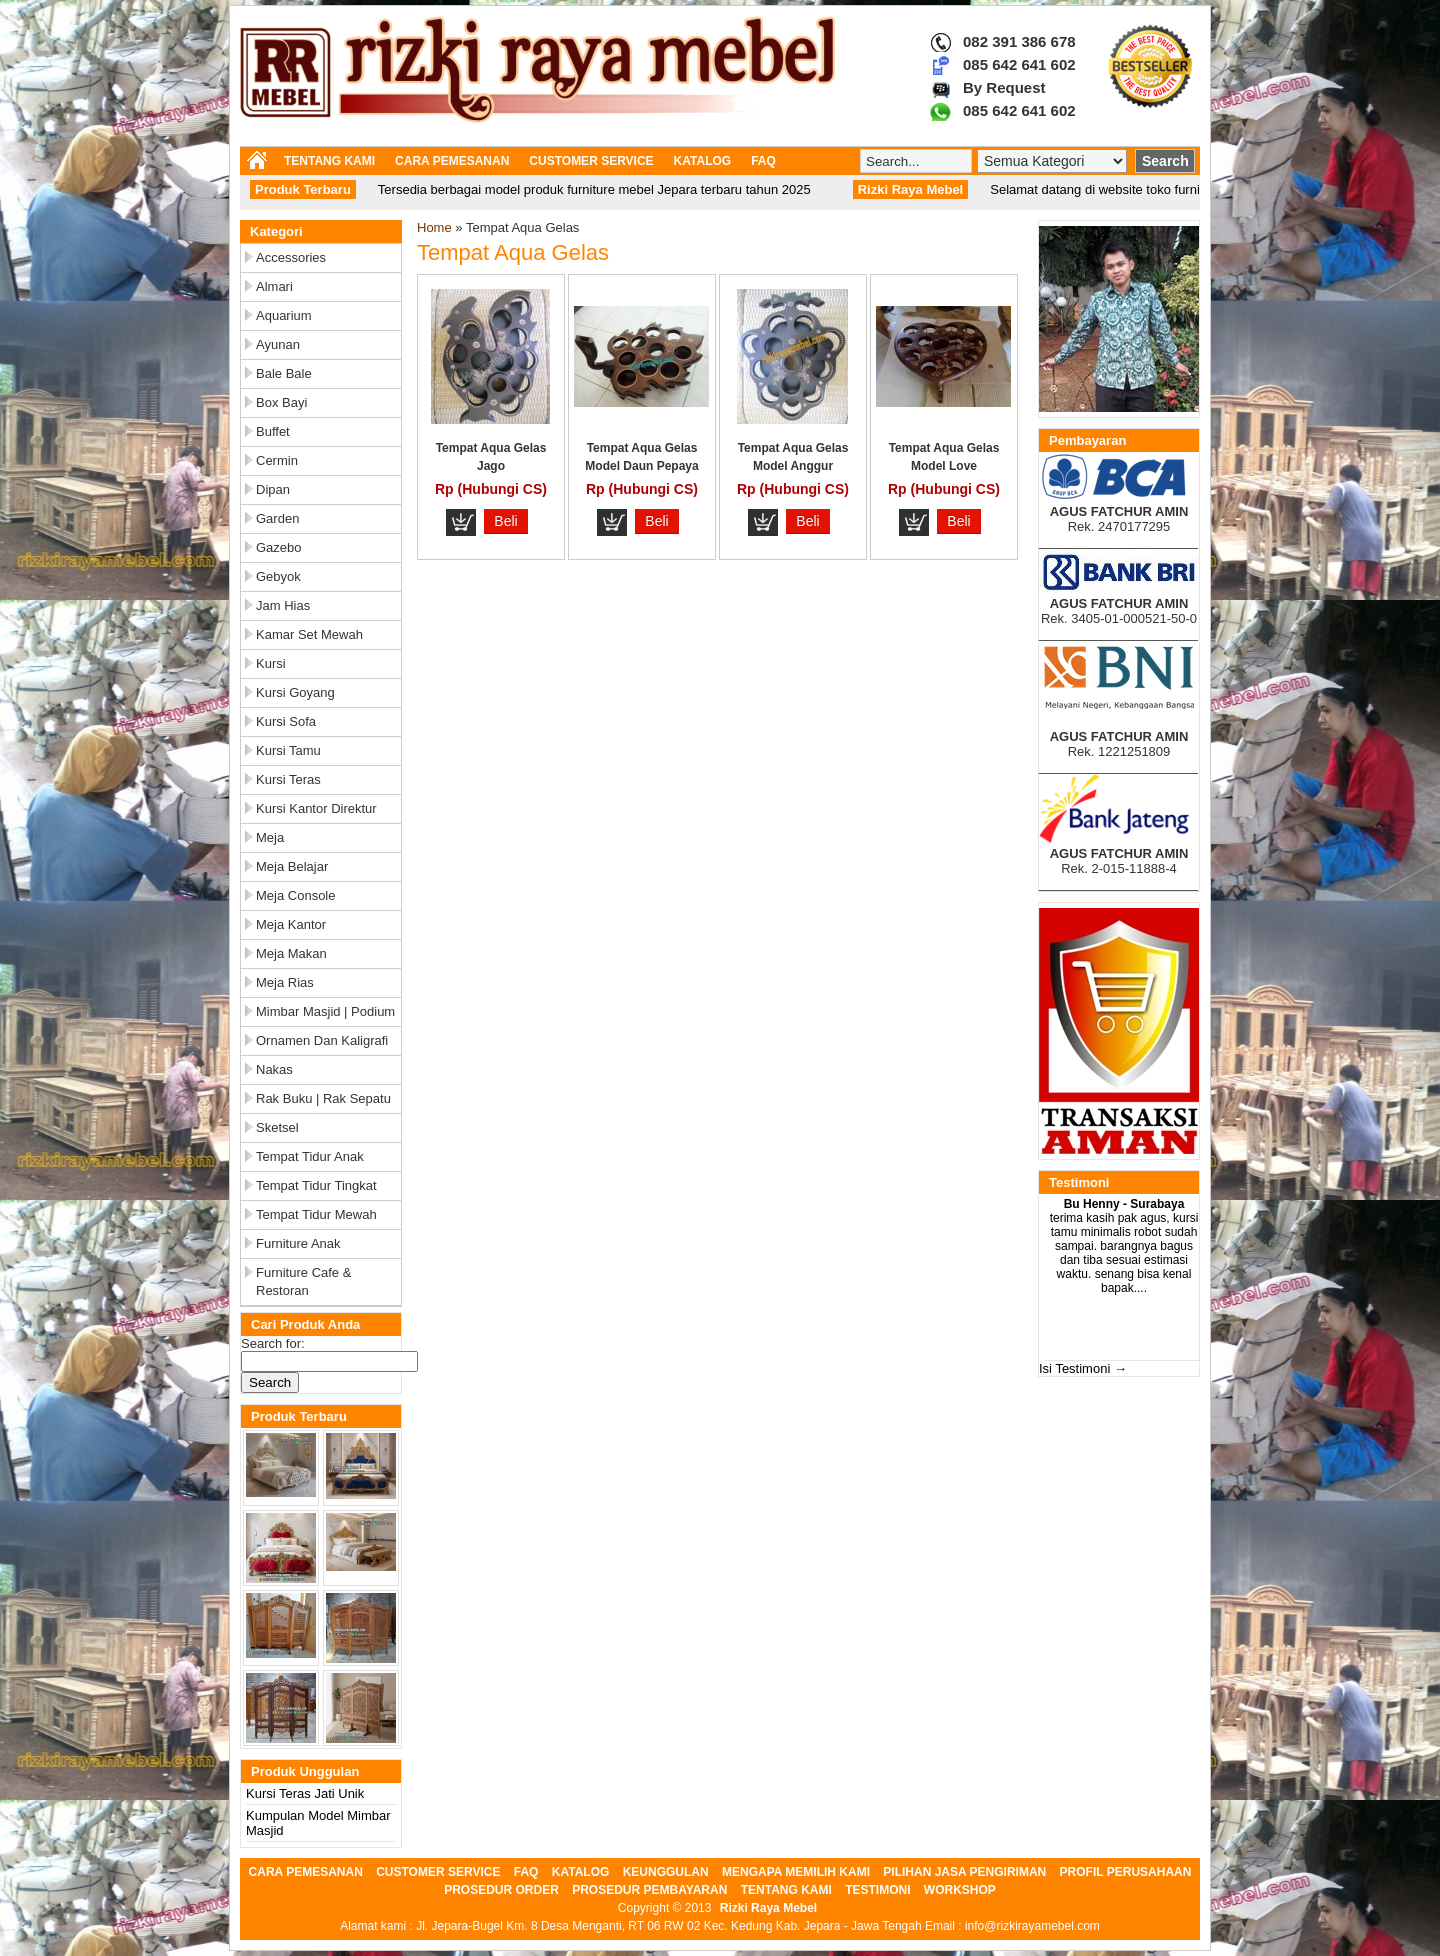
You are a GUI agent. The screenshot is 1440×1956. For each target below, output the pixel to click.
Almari (274, 286)
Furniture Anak (298, 1243)
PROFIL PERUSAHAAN (1126, 1872)
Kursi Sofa (286, 721)
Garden (277, 518)
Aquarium (284, 315)
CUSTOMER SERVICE (591, 161)
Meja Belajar (292, 866)
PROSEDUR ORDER (501, 1890)
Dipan (273, 489)
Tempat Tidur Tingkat (316, 1185)
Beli (505, 521)
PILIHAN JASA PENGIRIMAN (964, 1872)
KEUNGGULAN (666, 1872)
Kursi (271, 663)
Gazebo (279, 547)
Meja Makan (291, 953)
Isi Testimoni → (1083, 1368)
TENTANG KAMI (329, 161)
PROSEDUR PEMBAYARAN (649, 1890)
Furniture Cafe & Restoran (303, 1281)
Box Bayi (281, 402)
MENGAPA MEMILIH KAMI (796, 1872)
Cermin (277, 460)
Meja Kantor (291, 924)
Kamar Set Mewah (309, 634)
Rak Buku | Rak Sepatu (323, 1098)
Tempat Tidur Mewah (316, 1214)
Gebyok (278, 576)
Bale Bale (284, 373)
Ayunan (278, 344)
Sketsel (277, 1127)
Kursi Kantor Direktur (316, 808)
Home (434, 227)
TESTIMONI (877, 1890)
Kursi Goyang (295, 692)
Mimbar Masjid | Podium (325, 1011)
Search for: (273, 1343)
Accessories (291, 257)
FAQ (763, 161)
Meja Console (296, 895)
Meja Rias (285, 982)
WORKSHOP (960, 1890)
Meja (270, 837)
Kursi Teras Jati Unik (305, 1793)
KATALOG (703, 161)
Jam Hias (283, 605)
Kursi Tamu (288, 750)
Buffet (273, 431)
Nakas (274, 1069)
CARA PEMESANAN (452, 161)
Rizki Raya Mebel (768, 1908)
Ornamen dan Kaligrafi (322, 1040)
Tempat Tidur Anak (310, 1156)
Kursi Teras (288, 779)
